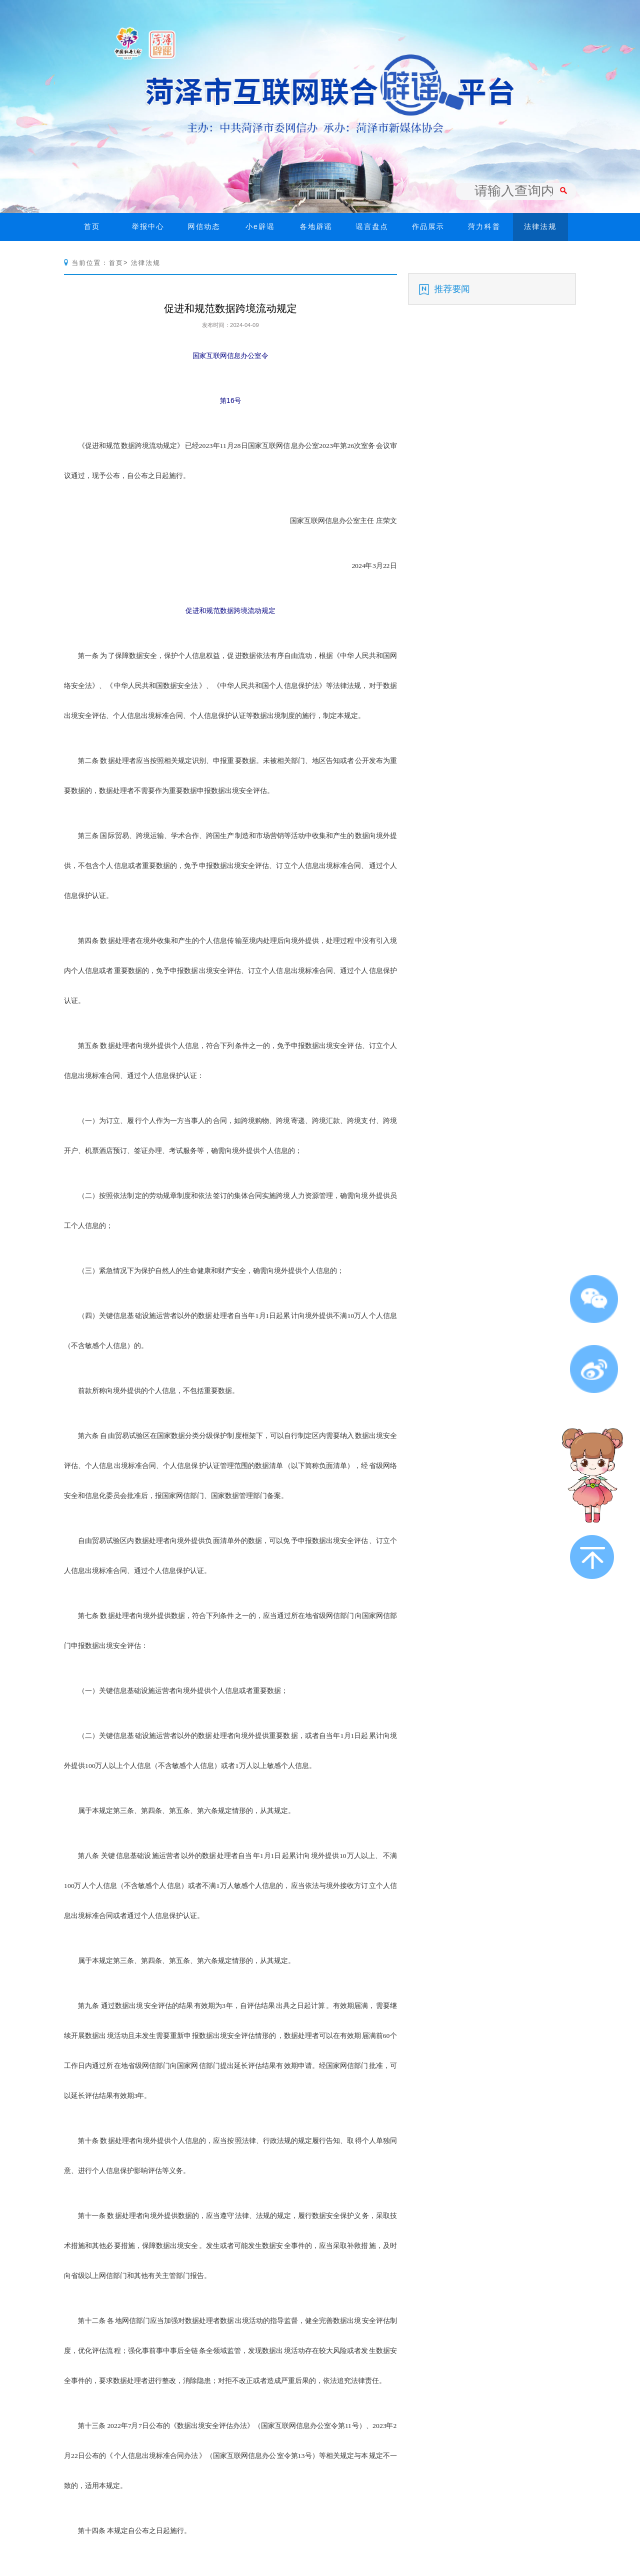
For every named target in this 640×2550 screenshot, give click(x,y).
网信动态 (204, 227)
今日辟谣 (92, 255)
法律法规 (540, 227)
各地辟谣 (316, 227)
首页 (92, 227)
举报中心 (148, 227)
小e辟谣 (259, 227)
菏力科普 (484, 227)
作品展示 (428, 227)
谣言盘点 (372, 227)
